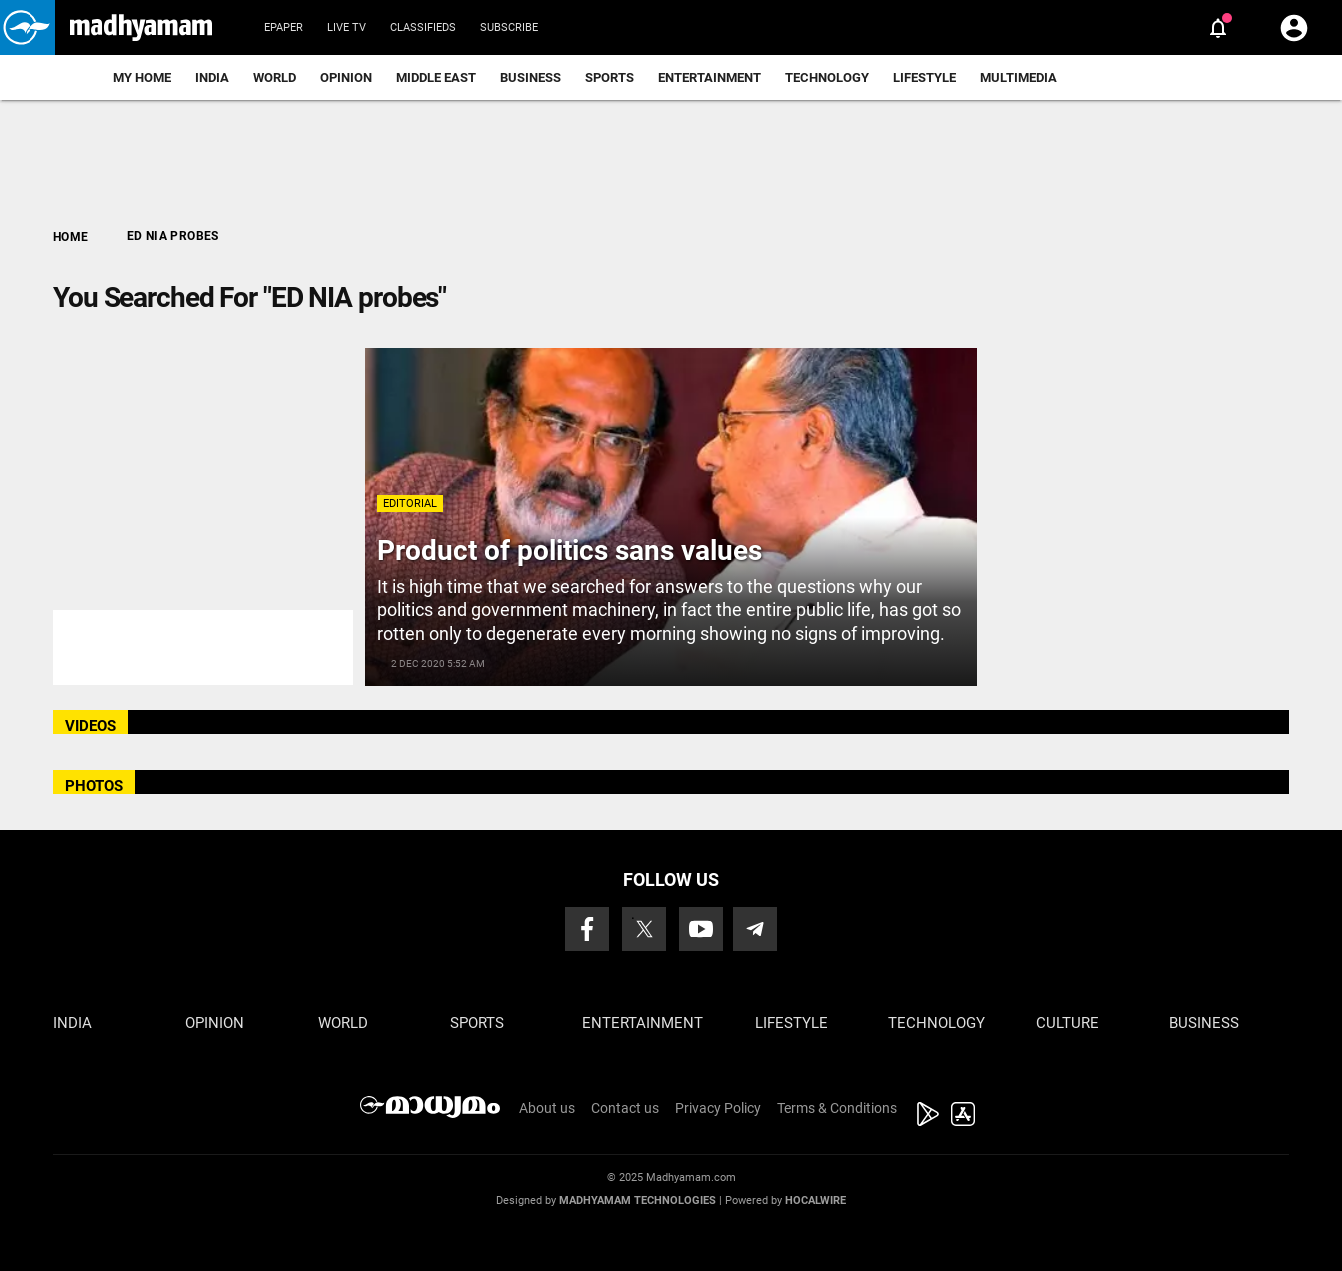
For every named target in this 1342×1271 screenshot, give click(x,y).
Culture (1067, 1023)
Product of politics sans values (569, 550)
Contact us (625, 1108)
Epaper (283, 27)
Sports (609, 77)
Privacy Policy (718, 1108)
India (212, 77)
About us (547, 1108)
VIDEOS (90, 726)
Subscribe (509, 27)
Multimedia (1018, 77)
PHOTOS (94, 786)
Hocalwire (815, 1200)
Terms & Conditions (837, 1108)
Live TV (346, 27)
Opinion (346, 77)
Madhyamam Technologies (637, 1200)
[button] (27, 27)
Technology (827, 77)
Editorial (410, 503)
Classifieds (423, 27)
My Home (142, 77)
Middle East (436, 77)
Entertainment (709, 77)
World (274, 77)
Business (530, 77)
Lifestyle (924, 77)
